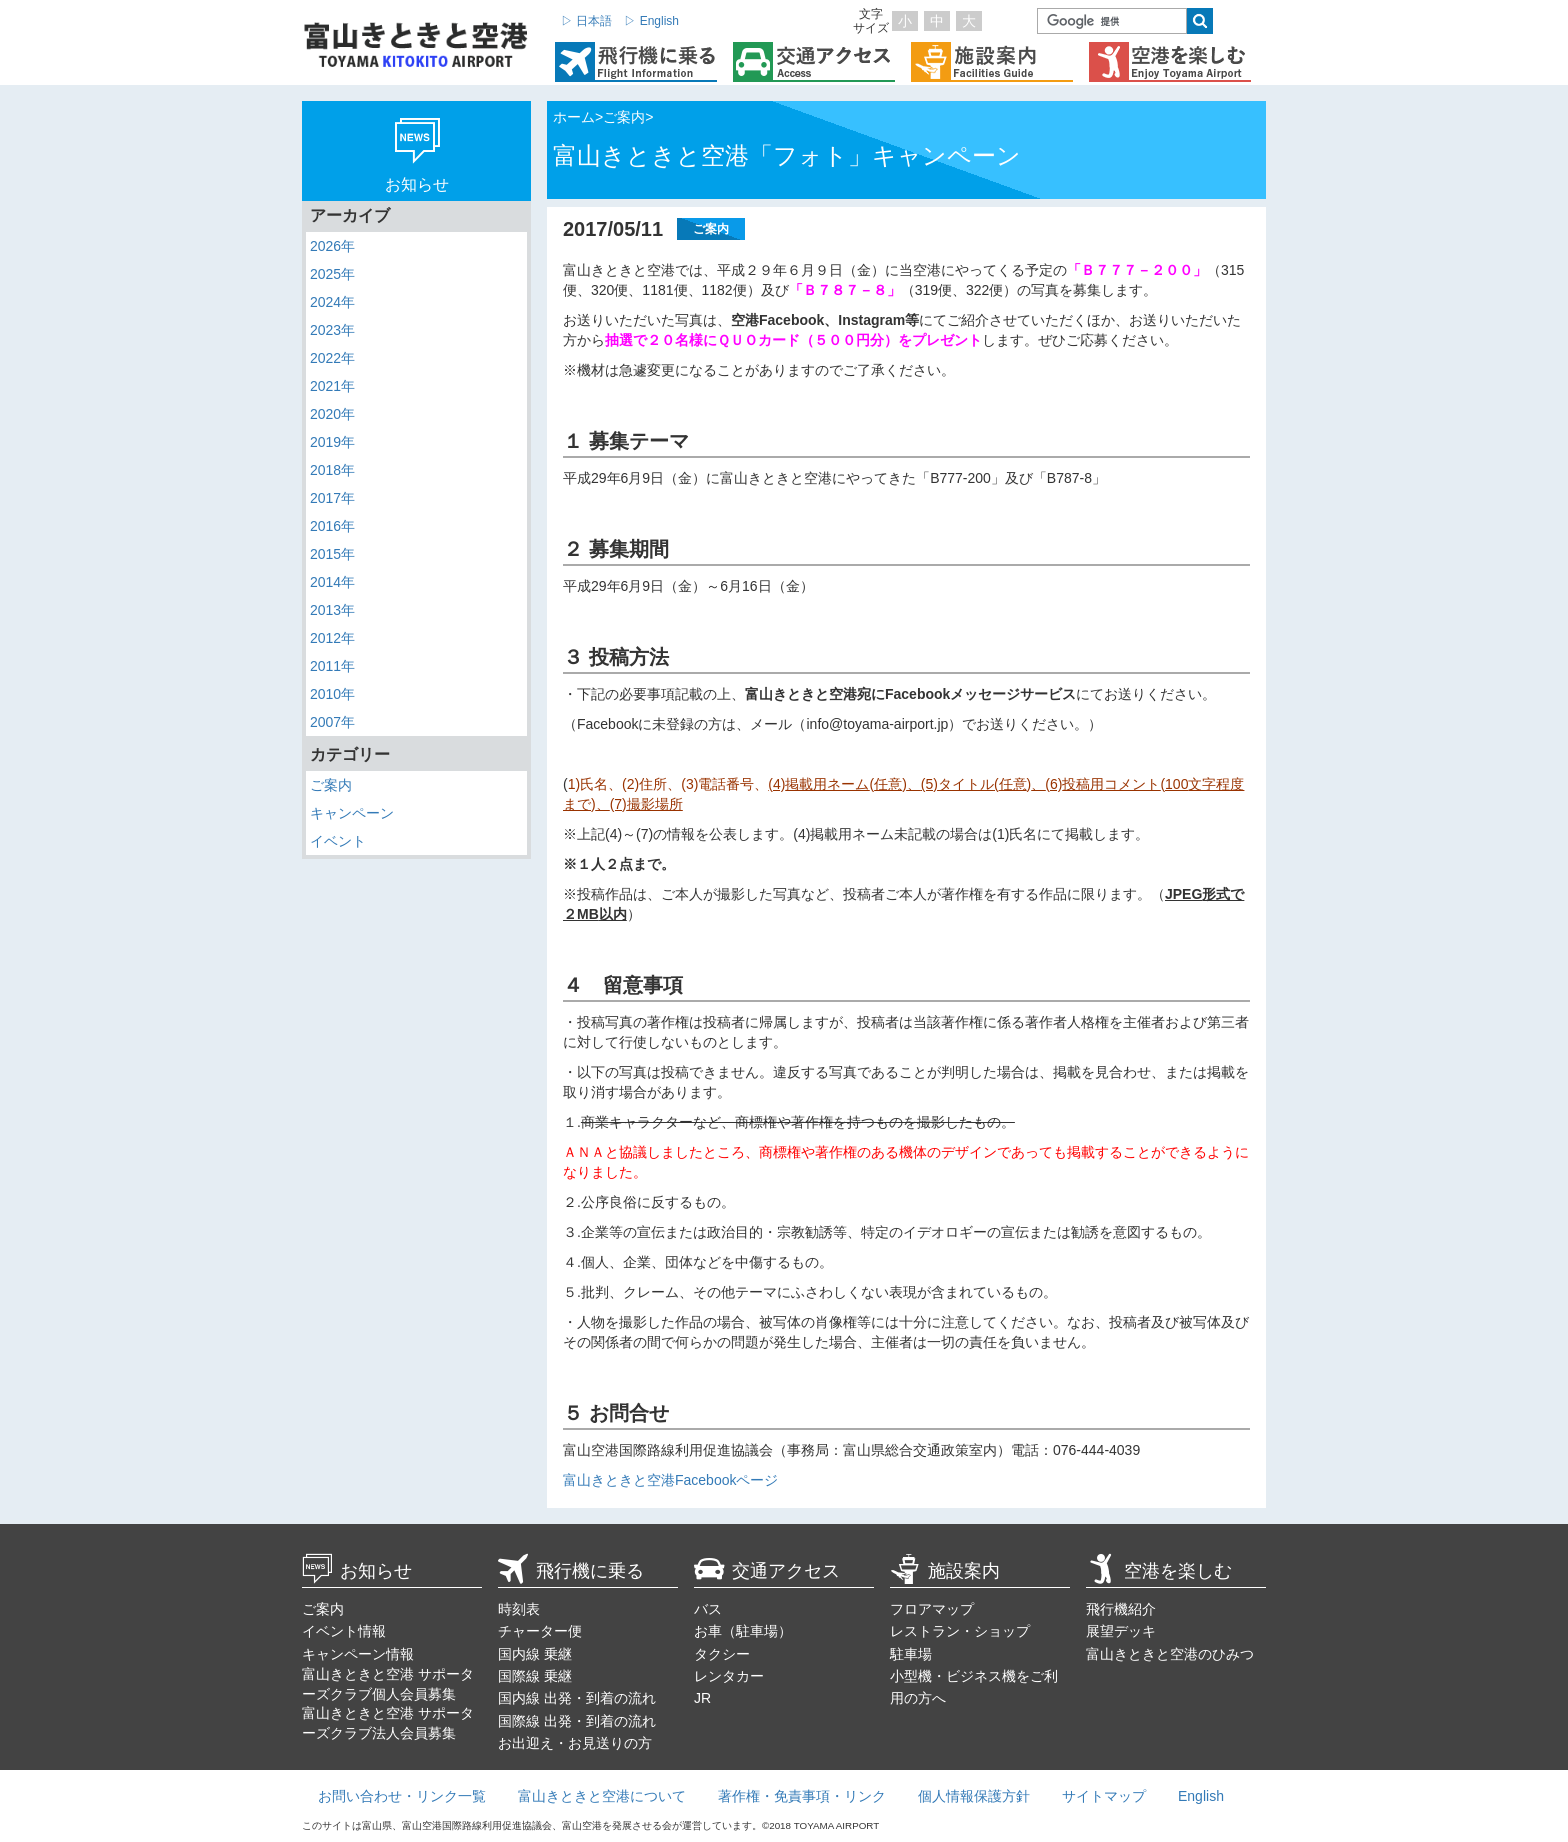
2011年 (332, 666)
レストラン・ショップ (960, 1631)
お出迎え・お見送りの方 (575, 1743)
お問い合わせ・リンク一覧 (402, 1796)
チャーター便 (540, 1631)
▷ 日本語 (586, 21)
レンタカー (729, 1676)
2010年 (332, 694)
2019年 (332, 442)
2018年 (332, 470)
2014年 (332, 582)
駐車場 (911, 1654)
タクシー (722, 1654)
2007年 (332, 722)
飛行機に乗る (571, 1571)
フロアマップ (932, 1609)
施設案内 (945, 1571)
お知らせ (357, 1571)
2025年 (332, 274)
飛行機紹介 (1121, 1609)
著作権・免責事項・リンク (802, 1796)
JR (702, 1698)
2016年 (332, 526)
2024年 (332, 302)
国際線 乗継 (535, 1676)
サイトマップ (1104, 1796)
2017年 (332, 498)
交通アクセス (767, 1571)
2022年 (332, 358)
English (1201, 1796)
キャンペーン (352, 813)
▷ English (651, 21)
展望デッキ (1121, 1631)
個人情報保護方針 (974, 1796)
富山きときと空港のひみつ (1170, 1654)
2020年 (332, 414)
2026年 (332, 246)
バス (708, 1609)
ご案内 (331, 785)
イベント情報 (344, 1631)
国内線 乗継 (535, 1654)
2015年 (332, 554)
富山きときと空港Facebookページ (670, 1480)
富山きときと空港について (602, 1796)
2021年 (332, 386)
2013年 (332, 610)
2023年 (332, 330)
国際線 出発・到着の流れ (577, 1721)
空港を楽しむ (1159, 1571)
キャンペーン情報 (358, 1654)
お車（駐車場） (743, 1631)
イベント (338, 841)
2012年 (332, 638)
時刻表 (519, 1609)
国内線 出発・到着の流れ (577, 1698)
